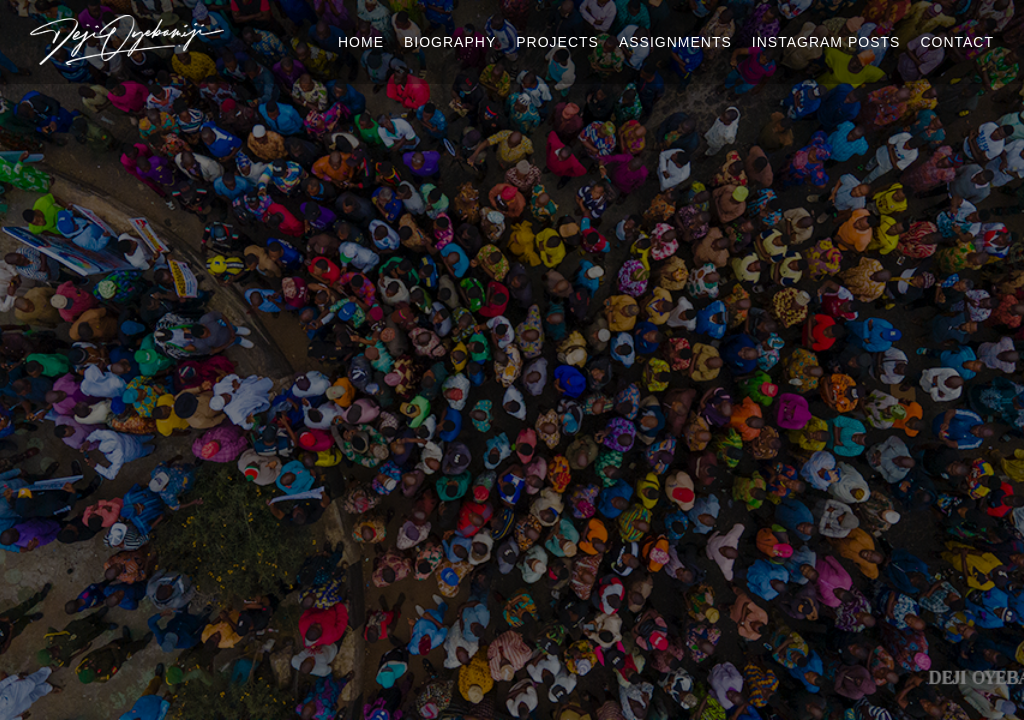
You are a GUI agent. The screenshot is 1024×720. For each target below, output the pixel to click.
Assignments (675, 42)
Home (361, 42)
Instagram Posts (826, 42)
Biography (450, 42)
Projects (557, 42)
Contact (957, 42)
